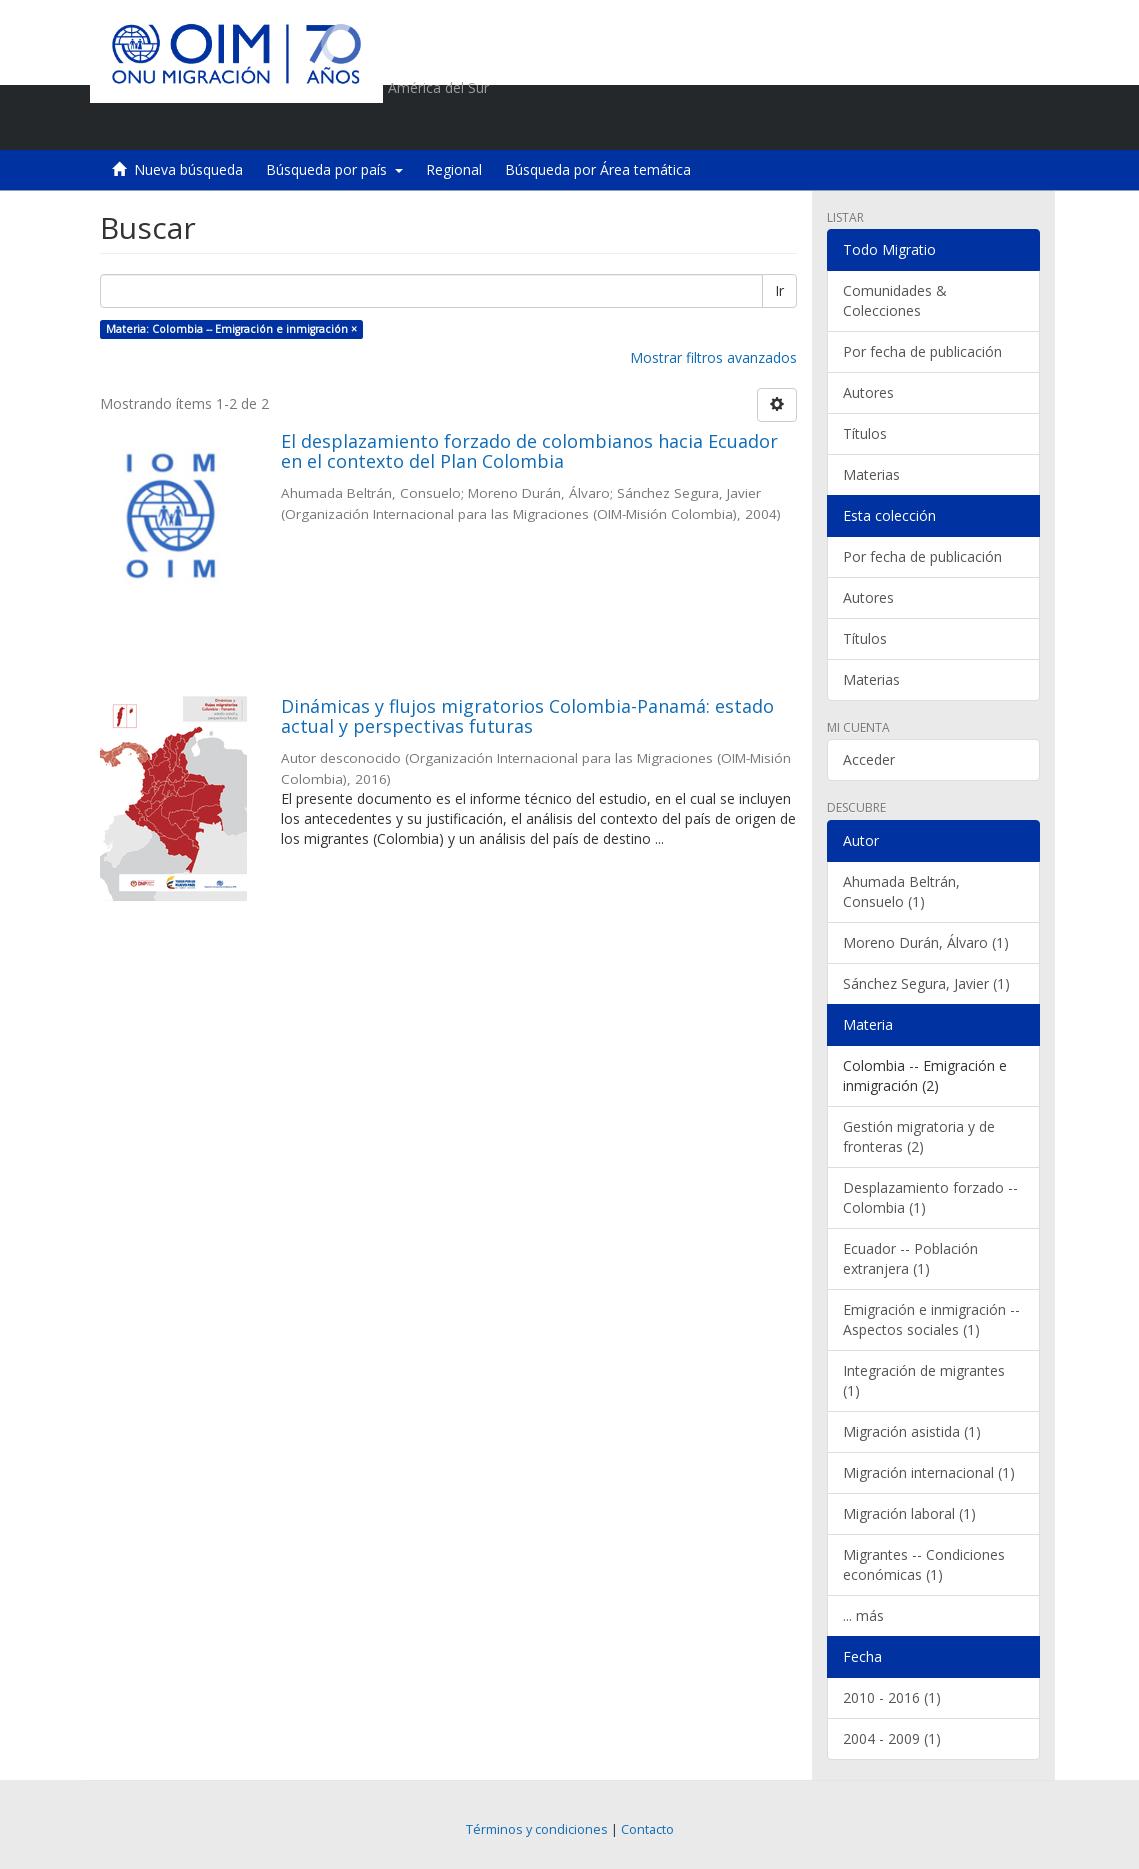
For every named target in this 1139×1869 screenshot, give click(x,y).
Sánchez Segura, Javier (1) (926, 983)
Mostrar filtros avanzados (713, 357)
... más (863, 1615)
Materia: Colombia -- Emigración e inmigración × (231, 329)
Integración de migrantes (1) (924, 1380)
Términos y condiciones (537, 1829)
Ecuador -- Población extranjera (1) (910, 1258)
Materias (871, 474)
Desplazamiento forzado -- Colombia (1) (930, 1197)
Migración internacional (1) (929, 1472)
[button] (910, 125)
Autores (868, 392)
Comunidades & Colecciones (895, 300)
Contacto (647, 1829)
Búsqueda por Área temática (598, 169)
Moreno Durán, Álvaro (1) (926, 942)
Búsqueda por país (334, 169)
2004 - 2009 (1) (892, 1738)
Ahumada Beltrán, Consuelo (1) (901, 891)
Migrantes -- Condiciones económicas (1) (924, 1564)
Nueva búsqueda (188, 169)
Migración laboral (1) (909, 1513)
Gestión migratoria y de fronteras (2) (919, 1136)
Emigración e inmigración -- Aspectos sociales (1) (931, 1319)
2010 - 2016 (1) (892, 1697)
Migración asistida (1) (912, 1431)
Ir (779, 290)
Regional (454, 169)
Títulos (865, 433)
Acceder (869, 759)
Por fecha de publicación (922, 351)
